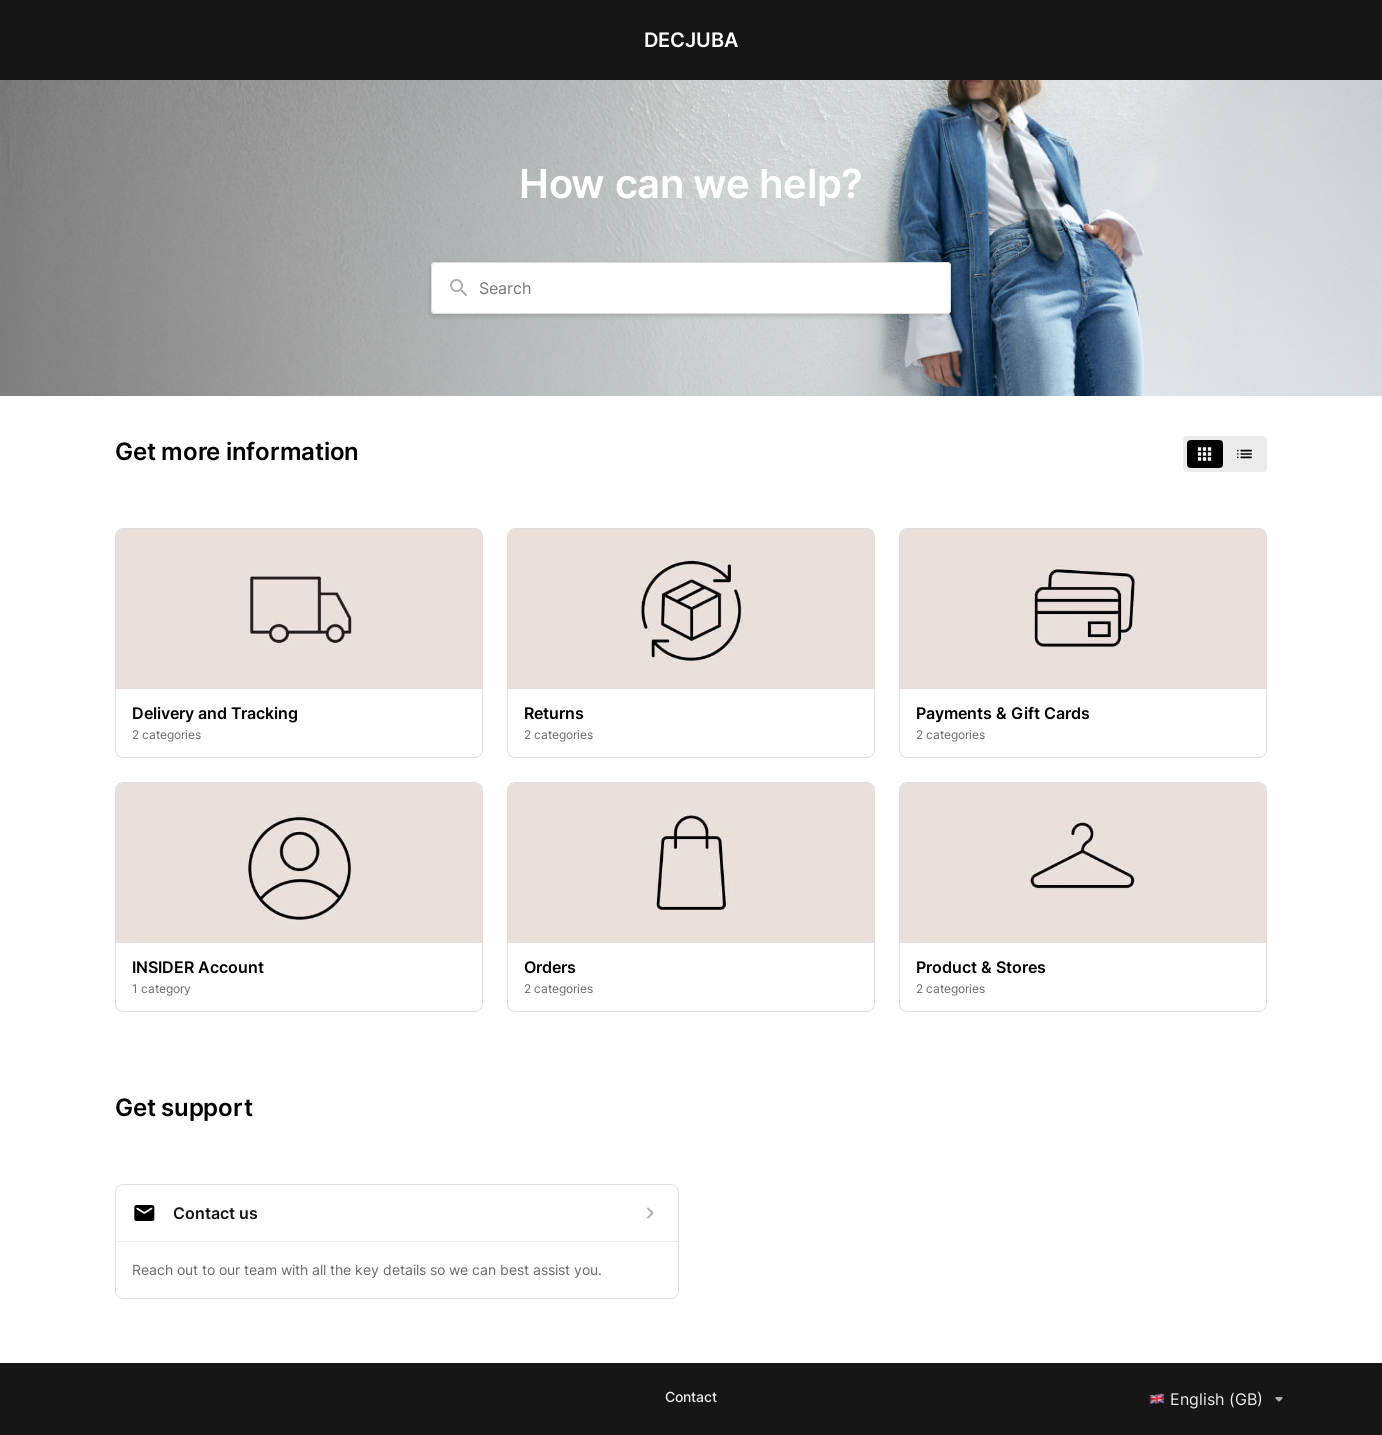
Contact (691, 1396)
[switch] (1225, 454)
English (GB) (1220, 1399)
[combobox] (691, 288)
